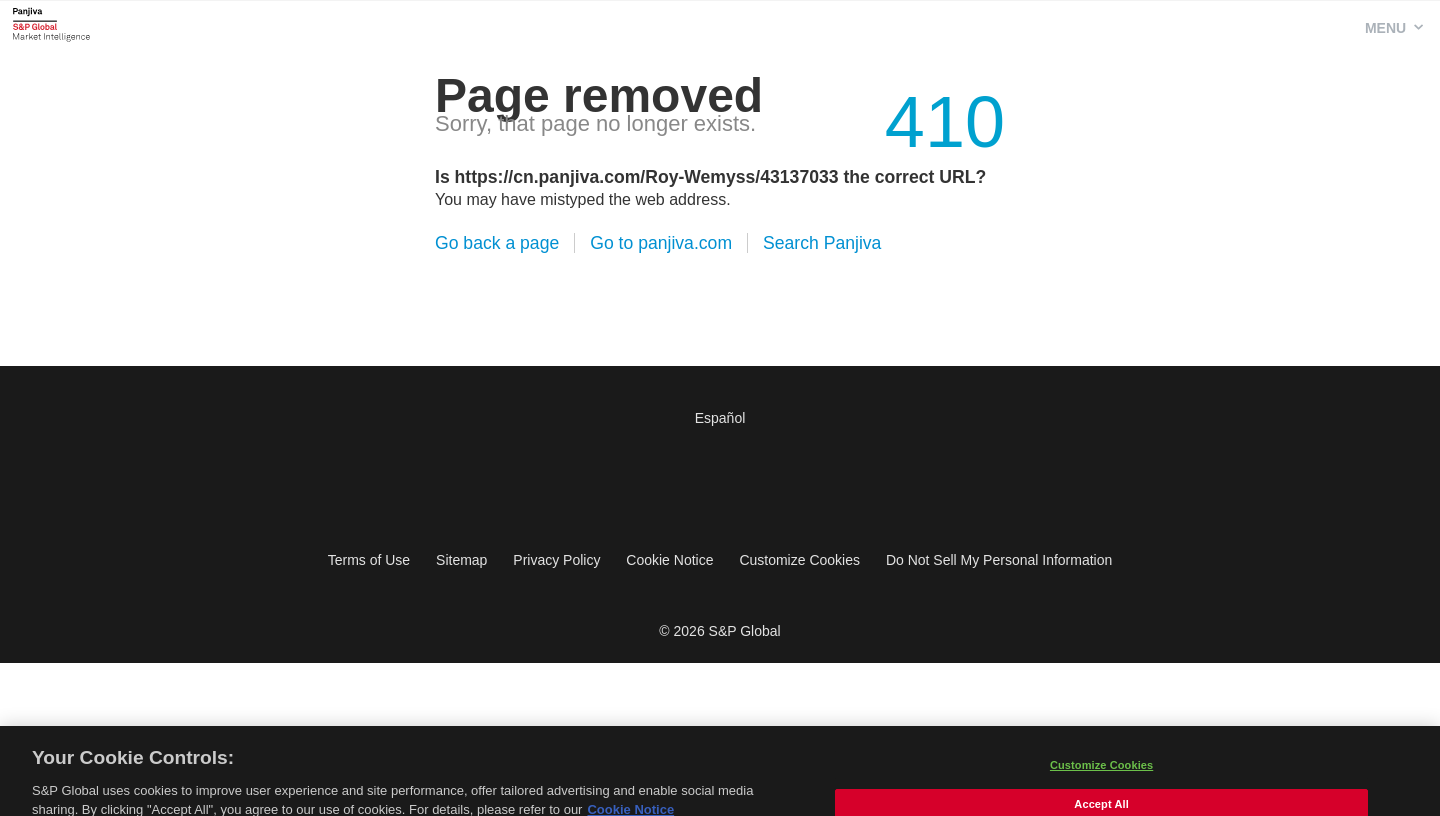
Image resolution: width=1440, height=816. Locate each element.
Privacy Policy (556, 560)
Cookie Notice (669, 560)
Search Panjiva (822, 243)
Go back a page (497, 243)
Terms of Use (369, 560)
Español (720, 418)
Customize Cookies (799, 560)
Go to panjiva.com (661, 243)
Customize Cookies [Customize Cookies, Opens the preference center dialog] (1101, 773)
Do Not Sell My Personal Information (999, 560)
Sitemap (461, 560)
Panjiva (51, 24)
